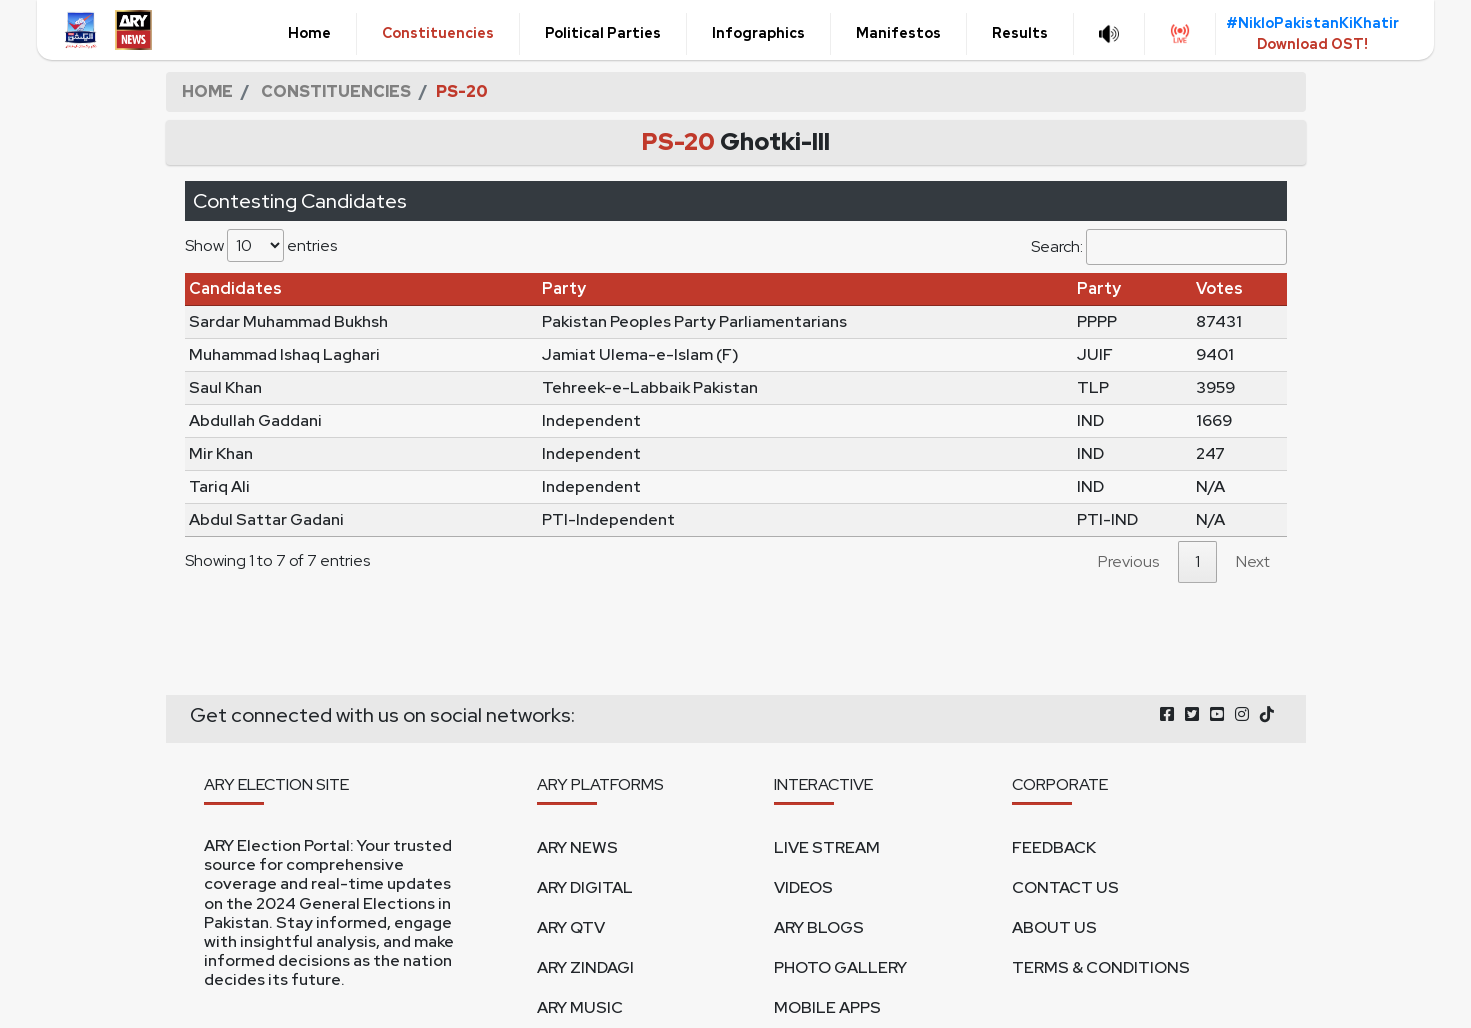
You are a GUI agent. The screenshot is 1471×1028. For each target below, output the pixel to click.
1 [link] (1197, 561)
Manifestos (898, 33)
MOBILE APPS (827, 1007)
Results (1020, 33)
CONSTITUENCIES (336, 91)
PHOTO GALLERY (840, 967)
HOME (207, 91)
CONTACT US (1065, 887)
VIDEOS (803, 887)
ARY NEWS (577, 847)
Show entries (261, 245)
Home (309, 33)
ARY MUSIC (580, 1007)
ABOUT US (1054, 927)
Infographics (758, 33)
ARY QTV (571, 927)
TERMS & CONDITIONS (1101, 967)
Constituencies (438, 33)
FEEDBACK (1054, 847)
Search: (1159, 247)
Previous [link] (1128, 561)
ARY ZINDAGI (585, 967)
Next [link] (1253, 561)
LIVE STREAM (827, 847)
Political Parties (603, 33)
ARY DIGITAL (585, 887)
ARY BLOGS (819, 927)
